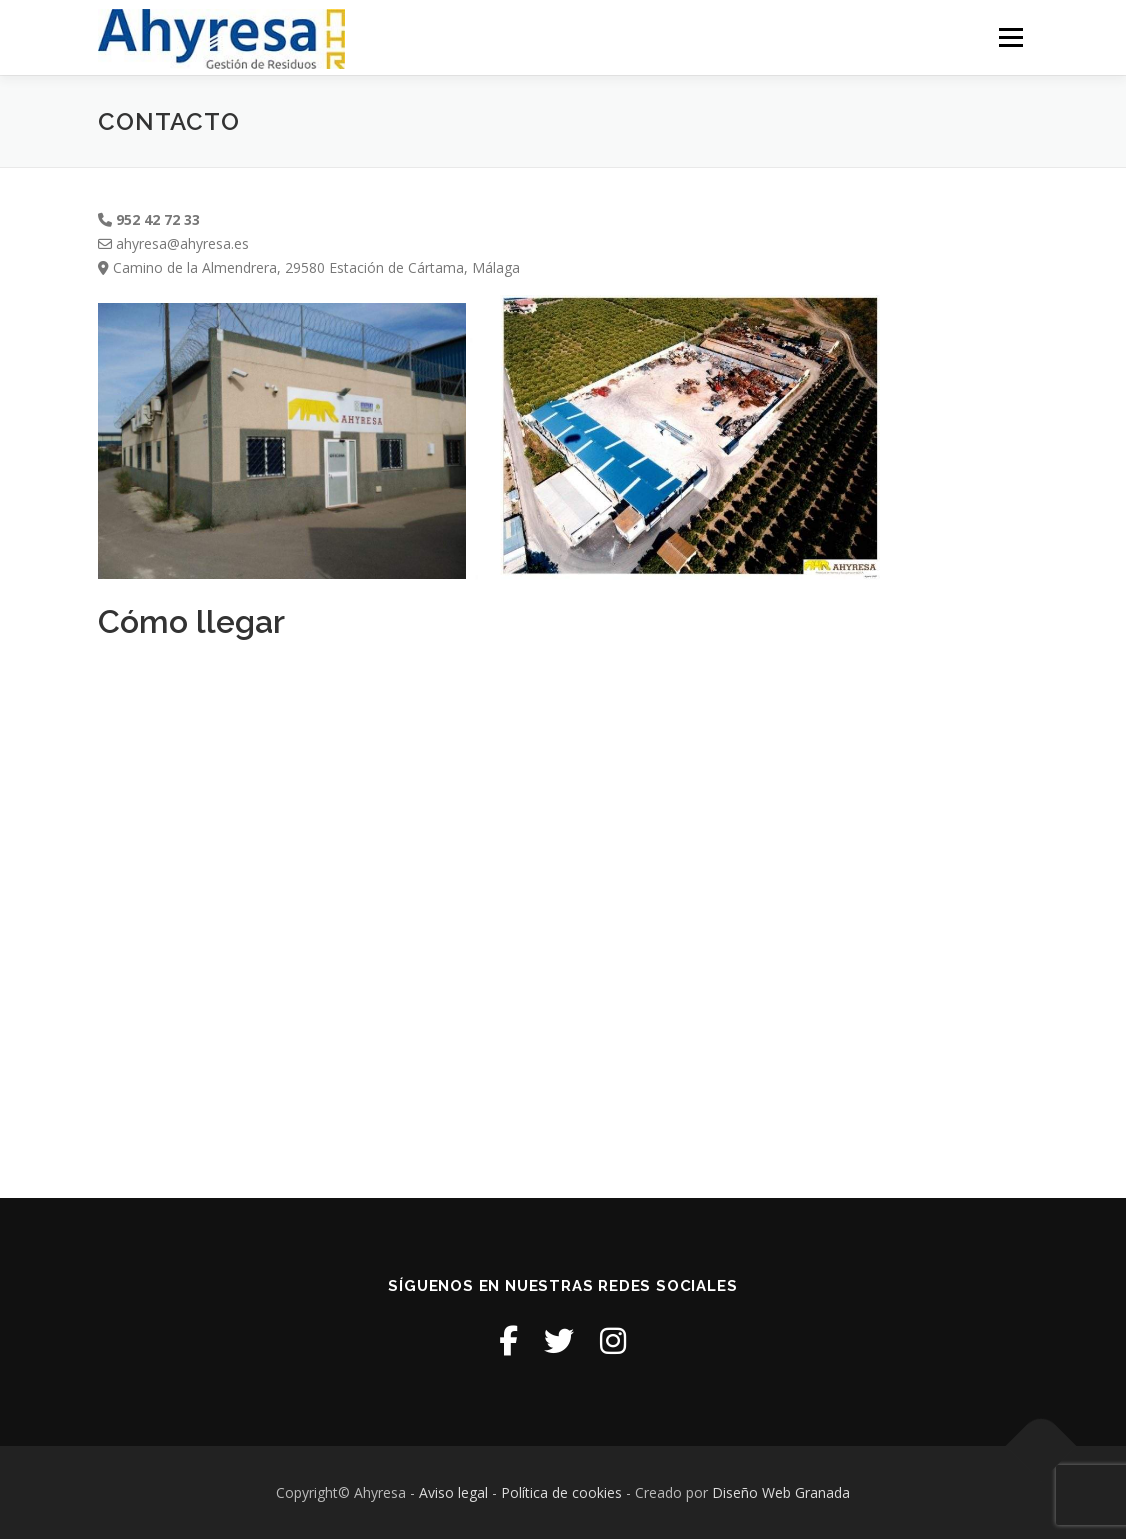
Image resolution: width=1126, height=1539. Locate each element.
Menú (1010, 37)
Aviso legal (453, 1492)
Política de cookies (563, 1492)
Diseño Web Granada (781, 1492)
